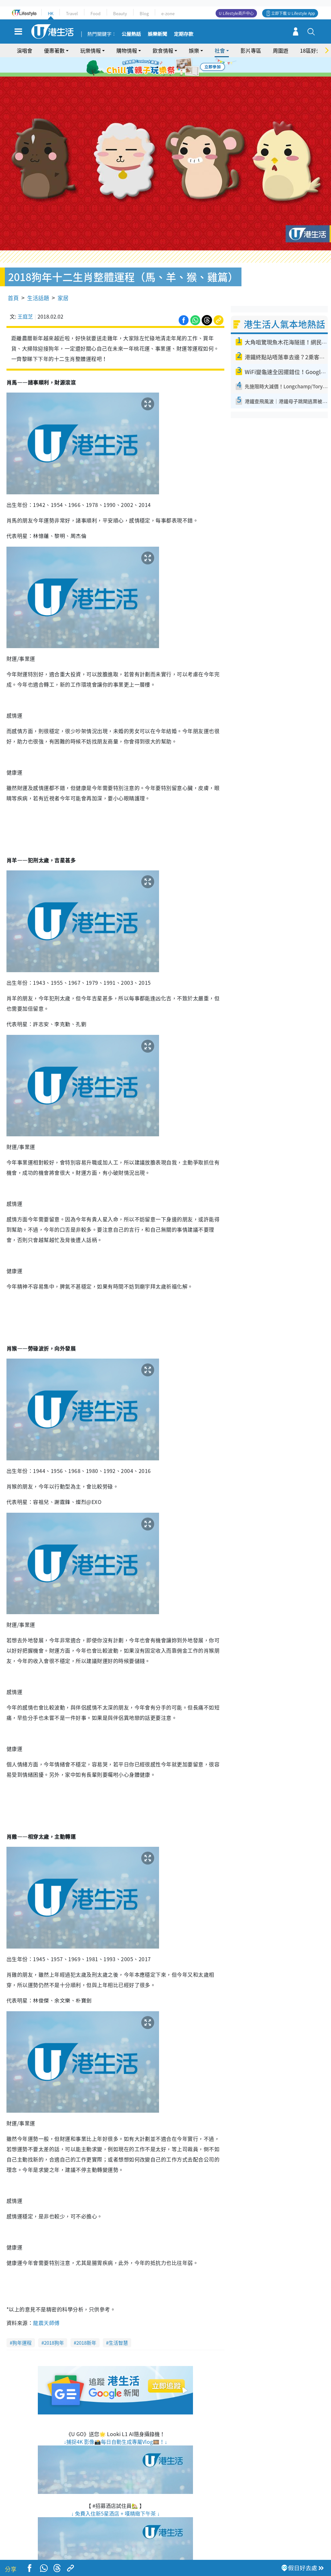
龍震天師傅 (46, 2304)
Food (96, 13)
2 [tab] (157, 67)
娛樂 (194, 50)
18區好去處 (313, 50)
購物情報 (126, 50)
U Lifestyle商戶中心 (236, 13)
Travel (72, 13)
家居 (63, 279)
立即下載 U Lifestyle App (293, 13)
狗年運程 (22, 2324)
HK (50, 13)
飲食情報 (163, 50)
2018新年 (86, 2324)
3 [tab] (164, 67)
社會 (220, 50)
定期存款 (183, 34)
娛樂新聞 (157, 34)
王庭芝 (25, 298)
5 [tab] (177, 67)
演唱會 (24, 50)
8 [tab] (170, 75)
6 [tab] (183, 67)
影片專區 (250, 50)
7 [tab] (164, 75)
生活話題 (38, 279)
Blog (144, 13)
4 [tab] (170, 67)
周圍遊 (280, 50)
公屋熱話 (131, 34)
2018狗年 (54, 2324)
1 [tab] (151, 67)
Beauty (120, 13)
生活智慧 (118, 2324)
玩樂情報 (90, 50)
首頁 (13, 279)
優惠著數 (54, 50)
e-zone (168, 13)
